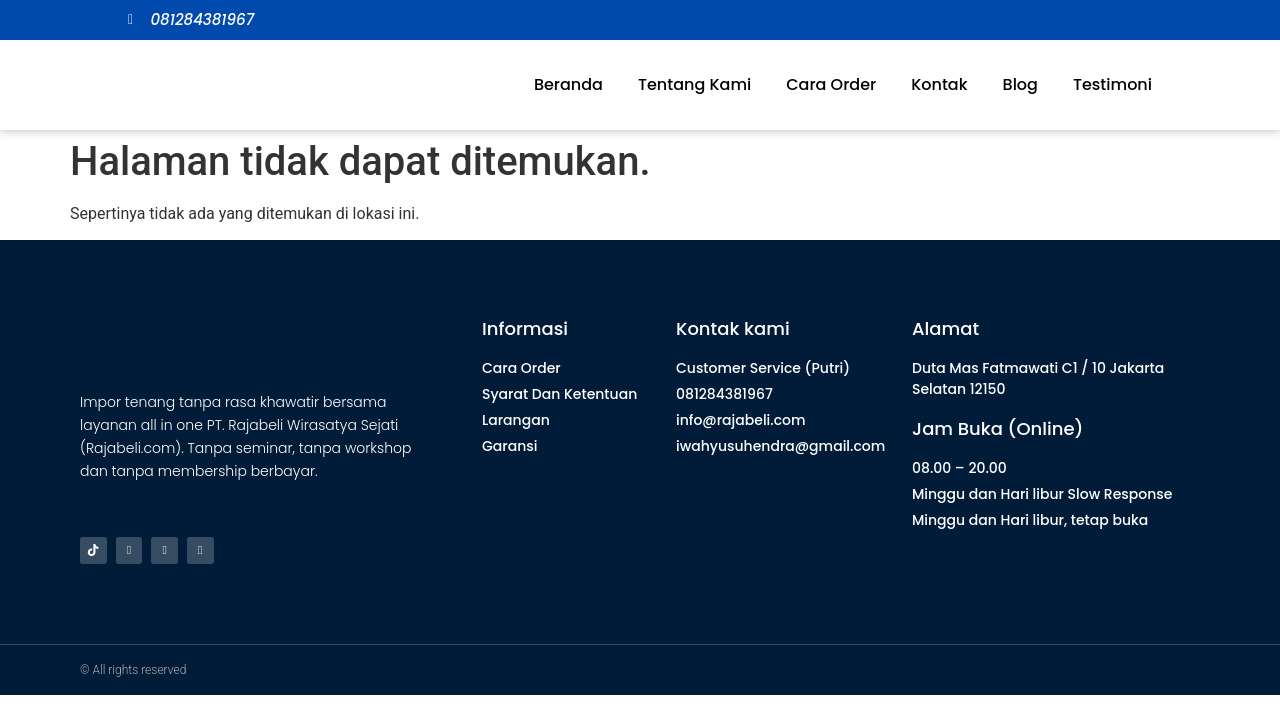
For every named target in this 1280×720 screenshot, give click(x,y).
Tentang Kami (694, 84)
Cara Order (831, 84)
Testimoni (1112, 84)
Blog (1020, 84)
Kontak (939, 84)
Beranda (568, 84)
